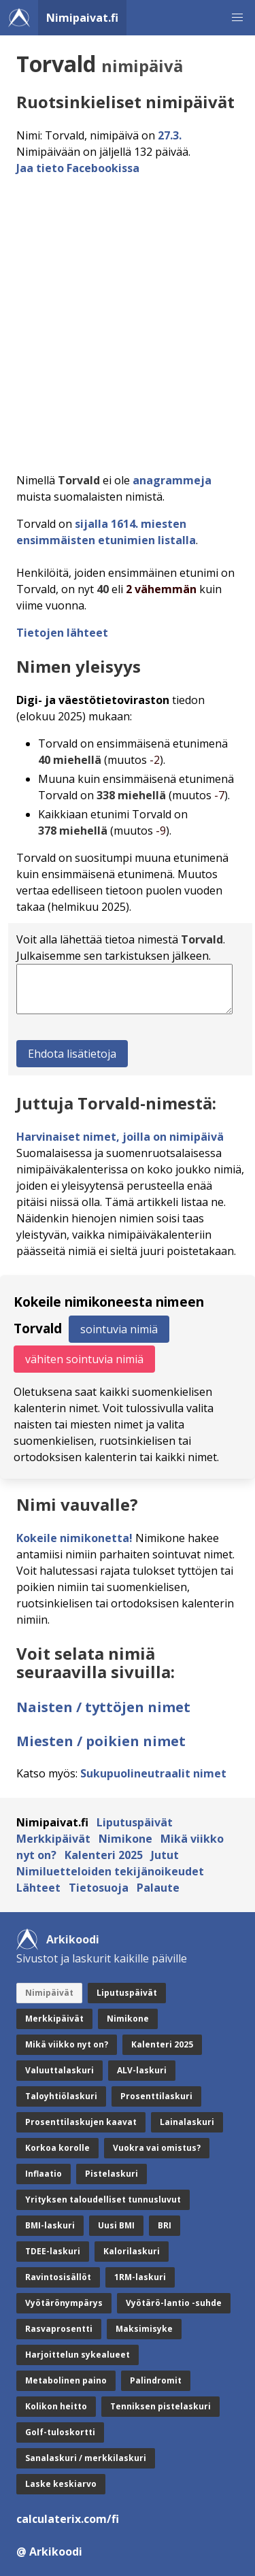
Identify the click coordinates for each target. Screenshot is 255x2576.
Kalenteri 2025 (104, 1854)
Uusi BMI (116, 2225)
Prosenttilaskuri (156, 2096)
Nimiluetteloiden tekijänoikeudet (110, 1871)
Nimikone (125, 1838)
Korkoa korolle (57, 2148)
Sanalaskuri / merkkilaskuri (85, 2458)
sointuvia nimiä (119, 1329)
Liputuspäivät (135, 1822)
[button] (237, 17)
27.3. (170, 135)
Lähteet (38, 1887)
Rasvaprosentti (58, 2329)
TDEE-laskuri (52, 2251)
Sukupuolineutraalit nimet (153, 1773)
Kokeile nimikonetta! (74, 1537)
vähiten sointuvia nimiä (84, 1359)
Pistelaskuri (111, 2173)
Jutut (165, 1854)
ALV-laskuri (142, 2070)
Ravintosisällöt (58, 2277)
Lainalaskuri (187, 2122)
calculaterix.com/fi (67, 2518)
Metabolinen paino (66, 2380)
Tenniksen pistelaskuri (160, 2406)
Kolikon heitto (56, 2406)
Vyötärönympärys (64, 2303)
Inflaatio (43, 2173)
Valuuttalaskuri (59, 2070)
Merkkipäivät (53, 1838)
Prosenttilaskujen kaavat (81, 2122)
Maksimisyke (144, 2329)
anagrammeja (172, 480)
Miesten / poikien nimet (101, 1741)
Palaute (158, 1887)
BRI (164, 2225)
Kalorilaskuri (131, 2251)
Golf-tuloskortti (60, 2432)
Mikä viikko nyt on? (66, 2044)
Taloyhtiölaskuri (61, 2096)
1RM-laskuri (140, 2277)
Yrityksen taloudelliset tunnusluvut (103, 2199)
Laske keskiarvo (61, 2484)
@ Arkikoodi (49, 2551)
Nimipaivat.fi (82, 17)
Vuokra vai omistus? (157, 2148)
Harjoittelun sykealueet (77, 2354)
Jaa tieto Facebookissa (77, 168)
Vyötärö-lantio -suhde (174, 2303)
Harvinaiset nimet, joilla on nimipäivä (120, 1136)
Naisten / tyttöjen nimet (103, 1707)
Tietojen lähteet (62, 632)
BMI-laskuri (50, 2225)
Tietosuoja (99, 1887)
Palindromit (156, 2380)
